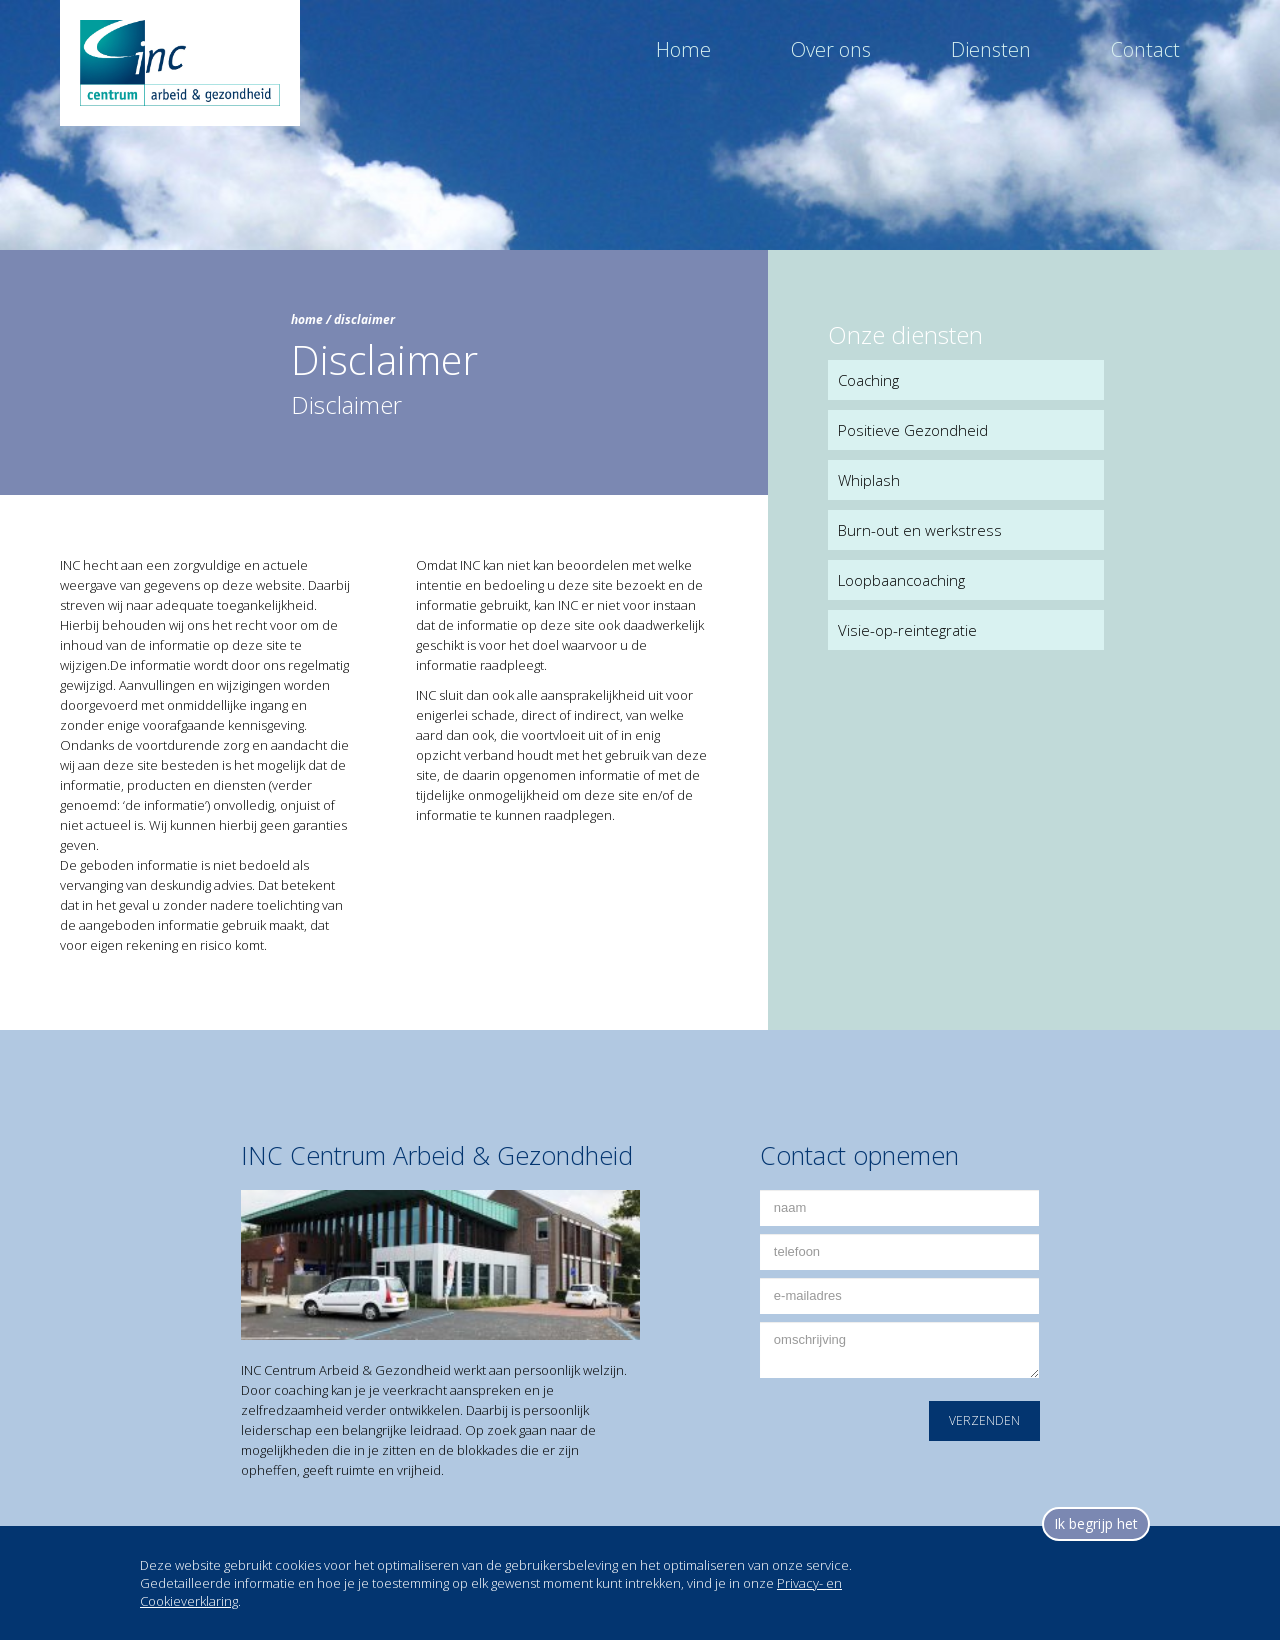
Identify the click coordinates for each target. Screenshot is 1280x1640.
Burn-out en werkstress (920, 530)
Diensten (991, 49)
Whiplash (869, 480)
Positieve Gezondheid (913, 430)
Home (683, 49)
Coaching (868, 380)
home (307, 319)
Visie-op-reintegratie (907, 630)
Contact (1145, 49)
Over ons (831, 49)
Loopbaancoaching (901, 580)
